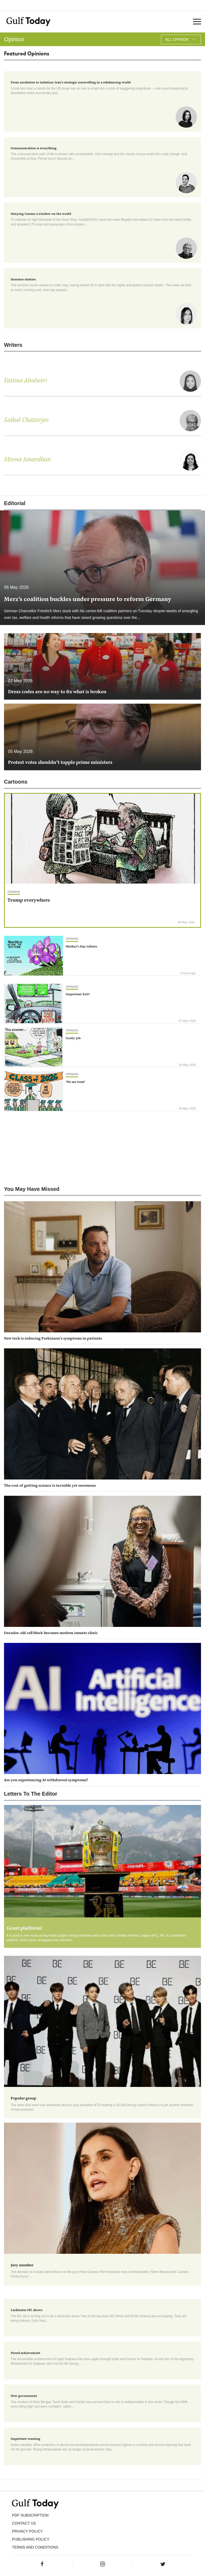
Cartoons (15, 782)
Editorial (14, 503)
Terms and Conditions (35, 2547)
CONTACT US (24, 2523)
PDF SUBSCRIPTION (30, 2515)
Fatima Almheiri (25, 381)
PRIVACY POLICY (27, 2531)
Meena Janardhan (27, 460)
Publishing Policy (30, 2539)
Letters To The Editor (30, 1794)
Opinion (13, 891)
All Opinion (181, 39)
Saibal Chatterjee (26, 420)
